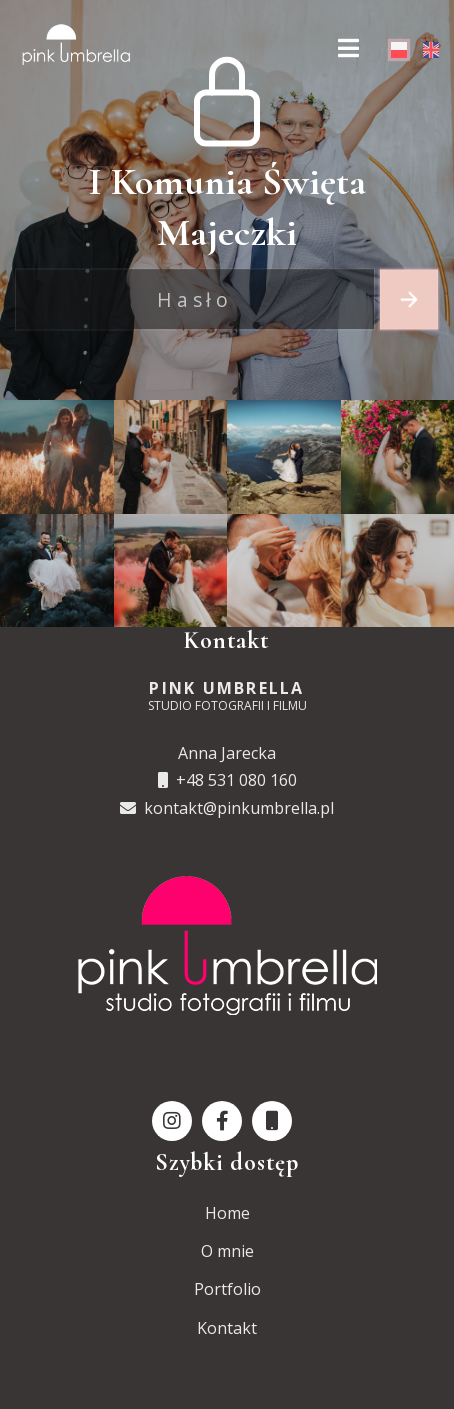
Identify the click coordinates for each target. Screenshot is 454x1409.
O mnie (227, 1251)
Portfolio (227, 1289)
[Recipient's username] (195, 300)
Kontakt (227, 1328)
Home (227, 1213)
